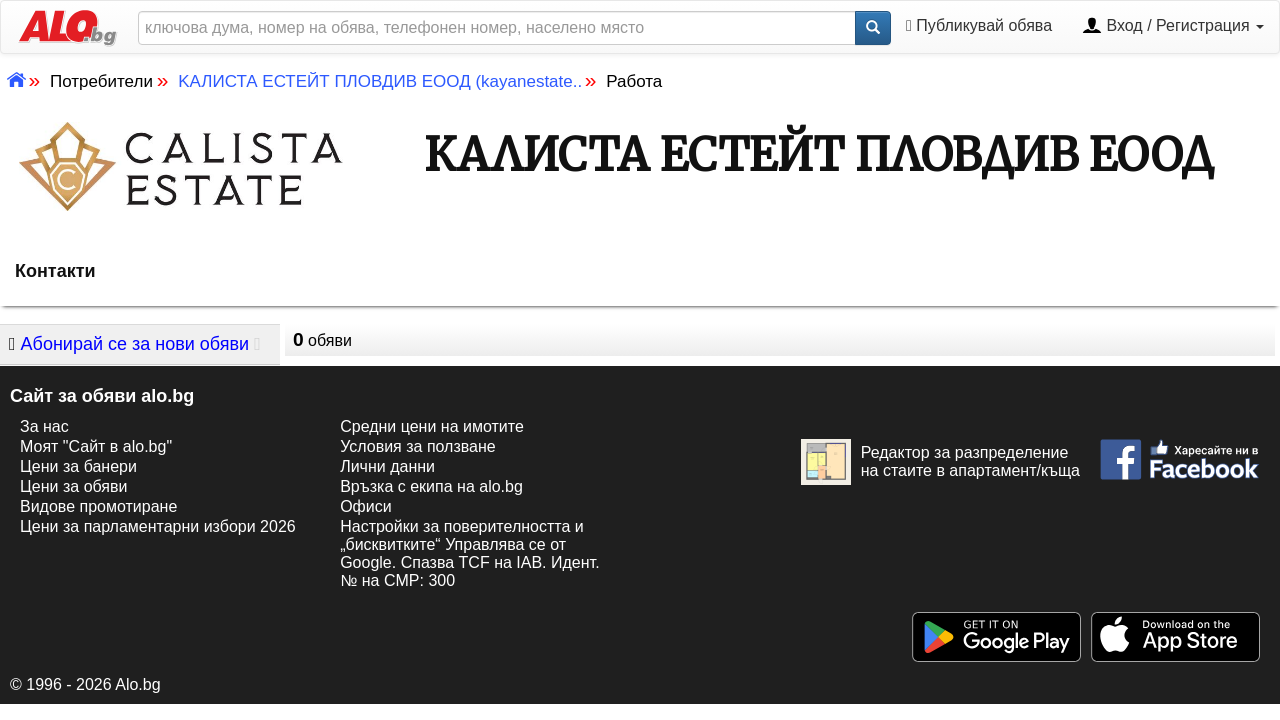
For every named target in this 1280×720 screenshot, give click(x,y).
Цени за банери (78, 466)
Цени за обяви (73, 486)
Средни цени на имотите (432, 426)
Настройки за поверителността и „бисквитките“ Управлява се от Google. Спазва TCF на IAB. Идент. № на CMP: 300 (469, 553)
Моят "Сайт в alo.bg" (96, 446)
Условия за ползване (418, 446)
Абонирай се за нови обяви (129, 344)
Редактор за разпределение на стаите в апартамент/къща (940, 462)
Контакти (55, 271)
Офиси (365, 506)
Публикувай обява (979, 26)
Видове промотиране (98, 506)
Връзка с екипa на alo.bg (431, 486)
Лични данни (387, 466)
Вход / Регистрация (1173, 27)
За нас (44, 426)
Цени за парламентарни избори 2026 (158, 526)
